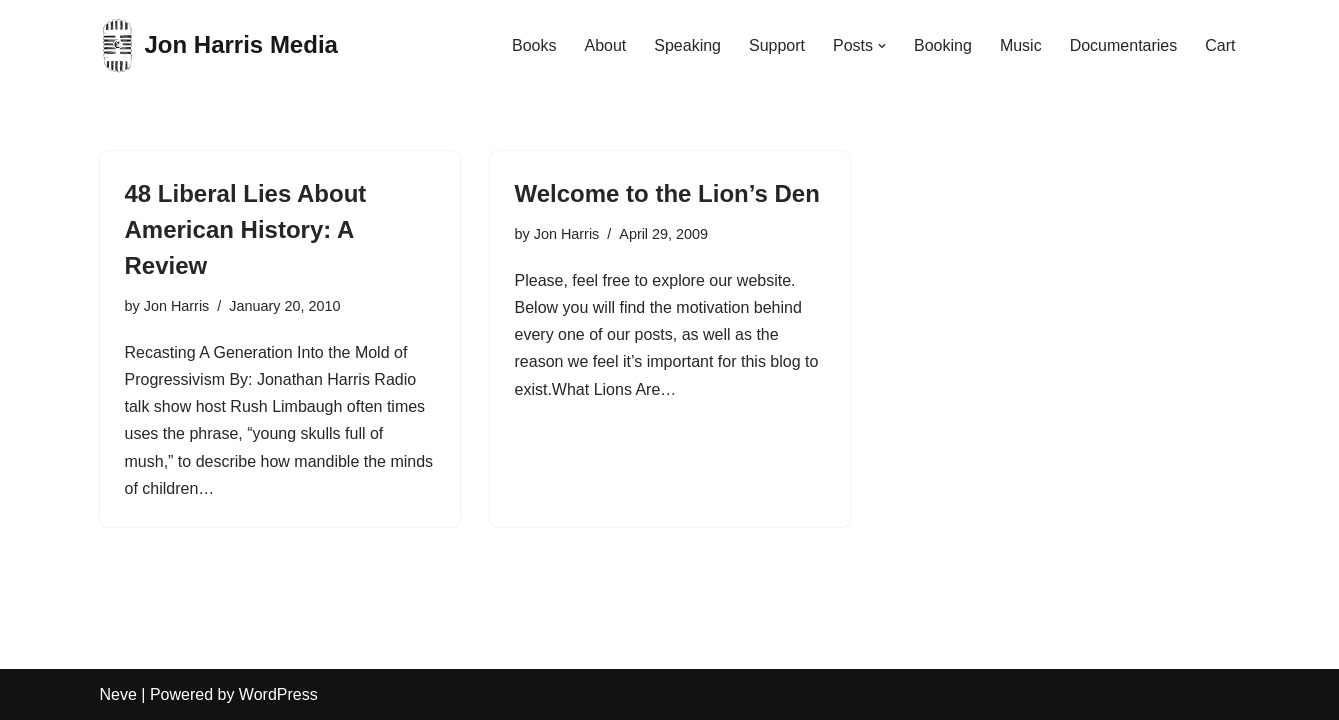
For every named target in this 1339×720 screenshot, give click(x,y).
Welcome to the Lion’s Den (667, 193)
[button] (882, 46)
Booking (943, 45)
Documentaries (1124, 45)
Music (1021, 45)
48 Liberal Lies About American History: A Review (246, 229)
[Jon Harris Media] (219, 45)
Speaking (687, 45)
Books (534, 45)
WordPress (278, 694)
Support (777, 45)
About (605, 45)
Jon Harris (177, 306)
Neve (118, 694)
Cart (1220, 45)
